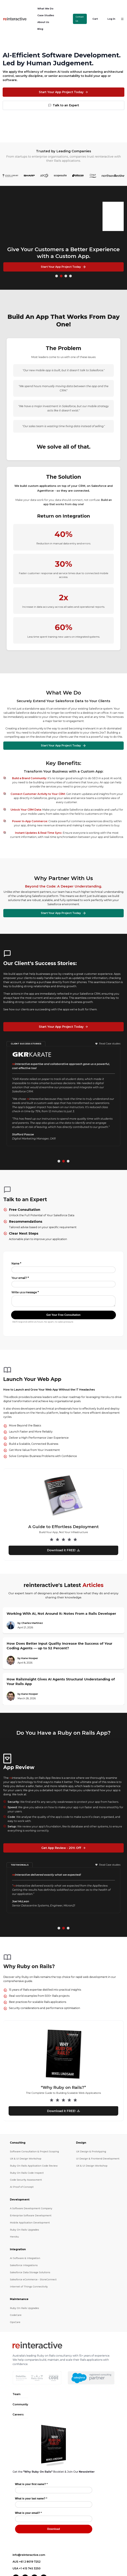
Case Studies (40, 10)
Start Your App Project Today (63, 75)
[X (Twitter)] (34, 2552)
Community (20, 2379)
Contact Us (80, 10)
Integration (18, 2226)
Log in (111, 10)
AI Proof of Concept (22, 2169)
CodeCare (15, 2289)
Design (81, 2125)
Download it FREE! (63, 1533)
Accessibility (48, 2567)
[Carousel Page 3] (65, 258)
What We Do (40, 3)
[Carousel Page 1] (56, 258)
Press (35, 2567)
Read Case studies (107, 1026)
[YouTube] (43, 2552)
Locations (23, 2567)
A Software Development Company (31, 2188)
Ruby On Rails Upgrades (24, 2209)
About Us (38, 16)
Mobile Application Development (30, 2202)
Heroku (14, 2216)
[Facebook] (25, 2552)
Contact (10, 2567)
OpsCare (15, 2296)
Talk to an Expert (63, 88)
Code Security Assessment (26, 2162)
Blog (55, 16)
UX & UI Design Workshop (25, 2141)
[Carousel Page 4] (70, 258)
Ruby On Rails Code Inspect (27, 2155)
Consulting (17, 2125)
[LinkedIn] (16, 2552)
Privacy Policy (65, 2567)
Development (19, 2179)
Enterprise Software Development (30, 2195)
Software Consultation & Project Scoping (34, 2134)
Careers (18, 2389)
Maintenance (19, 2273)
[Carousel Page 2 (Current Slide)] (61, 258)
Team (17, 2368)
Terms (79, 2567)
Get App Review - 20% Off (63, 1830)
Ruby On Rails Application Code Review (34, 2148)
